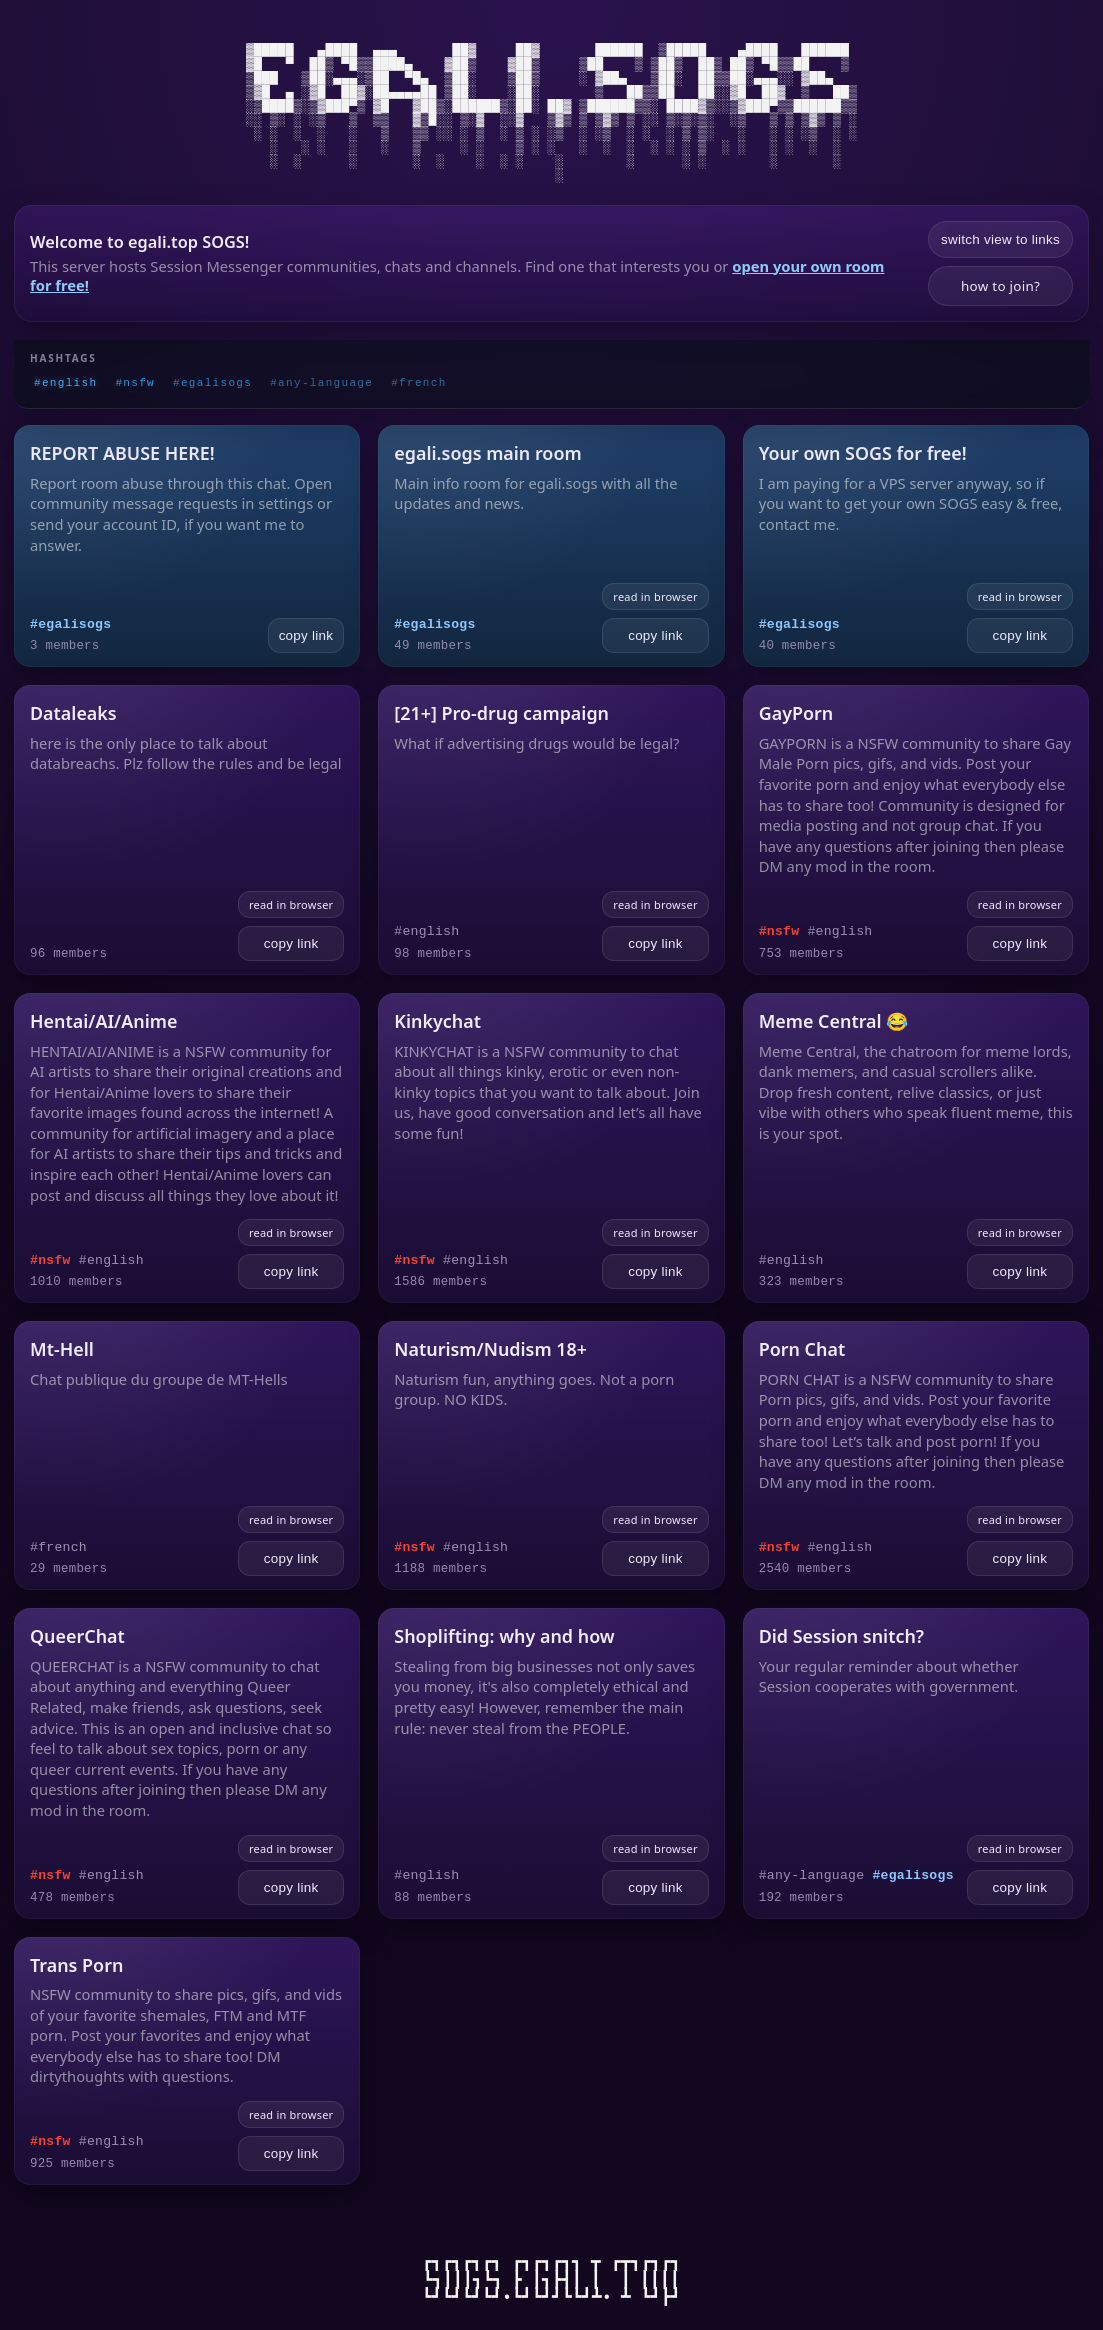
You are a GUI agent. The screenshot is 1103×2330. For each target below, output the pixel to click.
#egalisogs (212, 383)
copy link (306, 635)
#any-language (321, 383)
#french (418, 383)
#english (65, 383)
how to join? (1000, 286)
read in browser (655, 596)
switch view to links (1000, 239)
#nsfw (135, 383)
